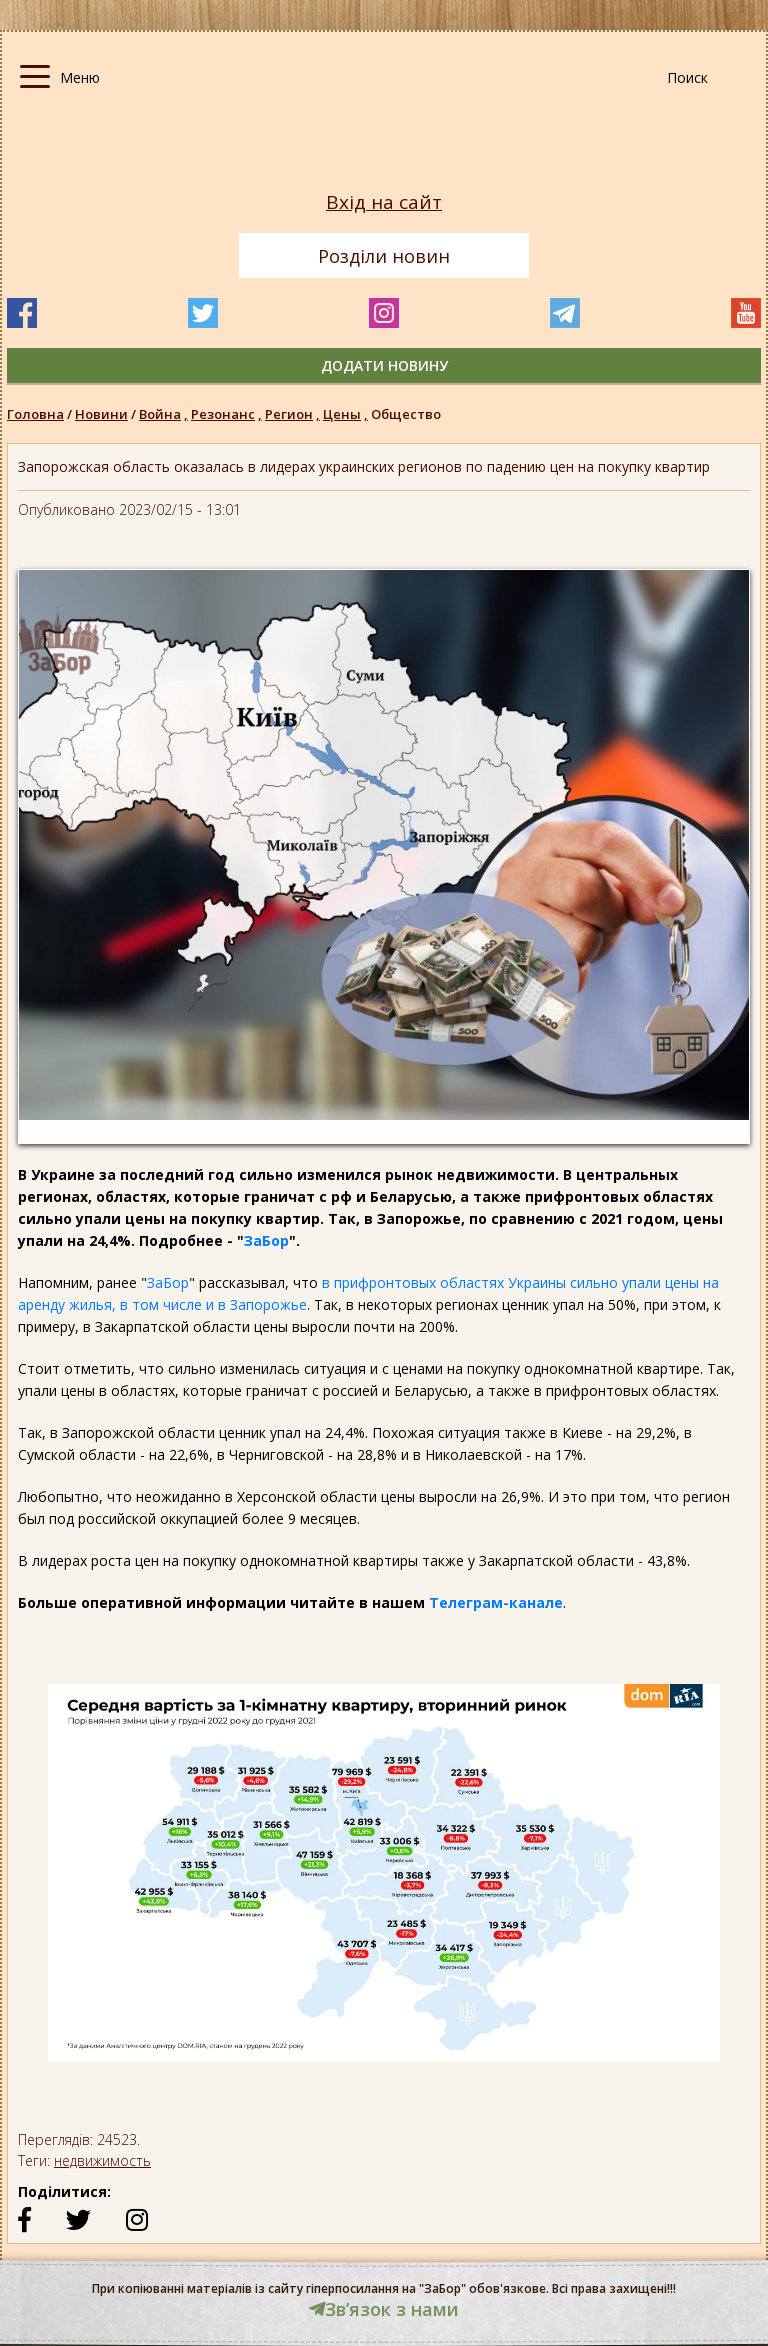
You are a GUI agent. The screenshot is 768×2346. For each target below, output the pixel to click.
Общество (406, 414)
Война (165, 414)
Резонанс (228, 414)
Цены (347, 414)
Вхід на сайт (384, 202)
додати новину (384, 365)
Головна (35, 414)
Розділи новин (384, 256)
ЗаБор (266, 1240)
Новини (101, 414)
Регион (294, 414)
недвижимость (102, 2160)
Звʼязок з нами (384, 2309)
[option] (384, 1883)
